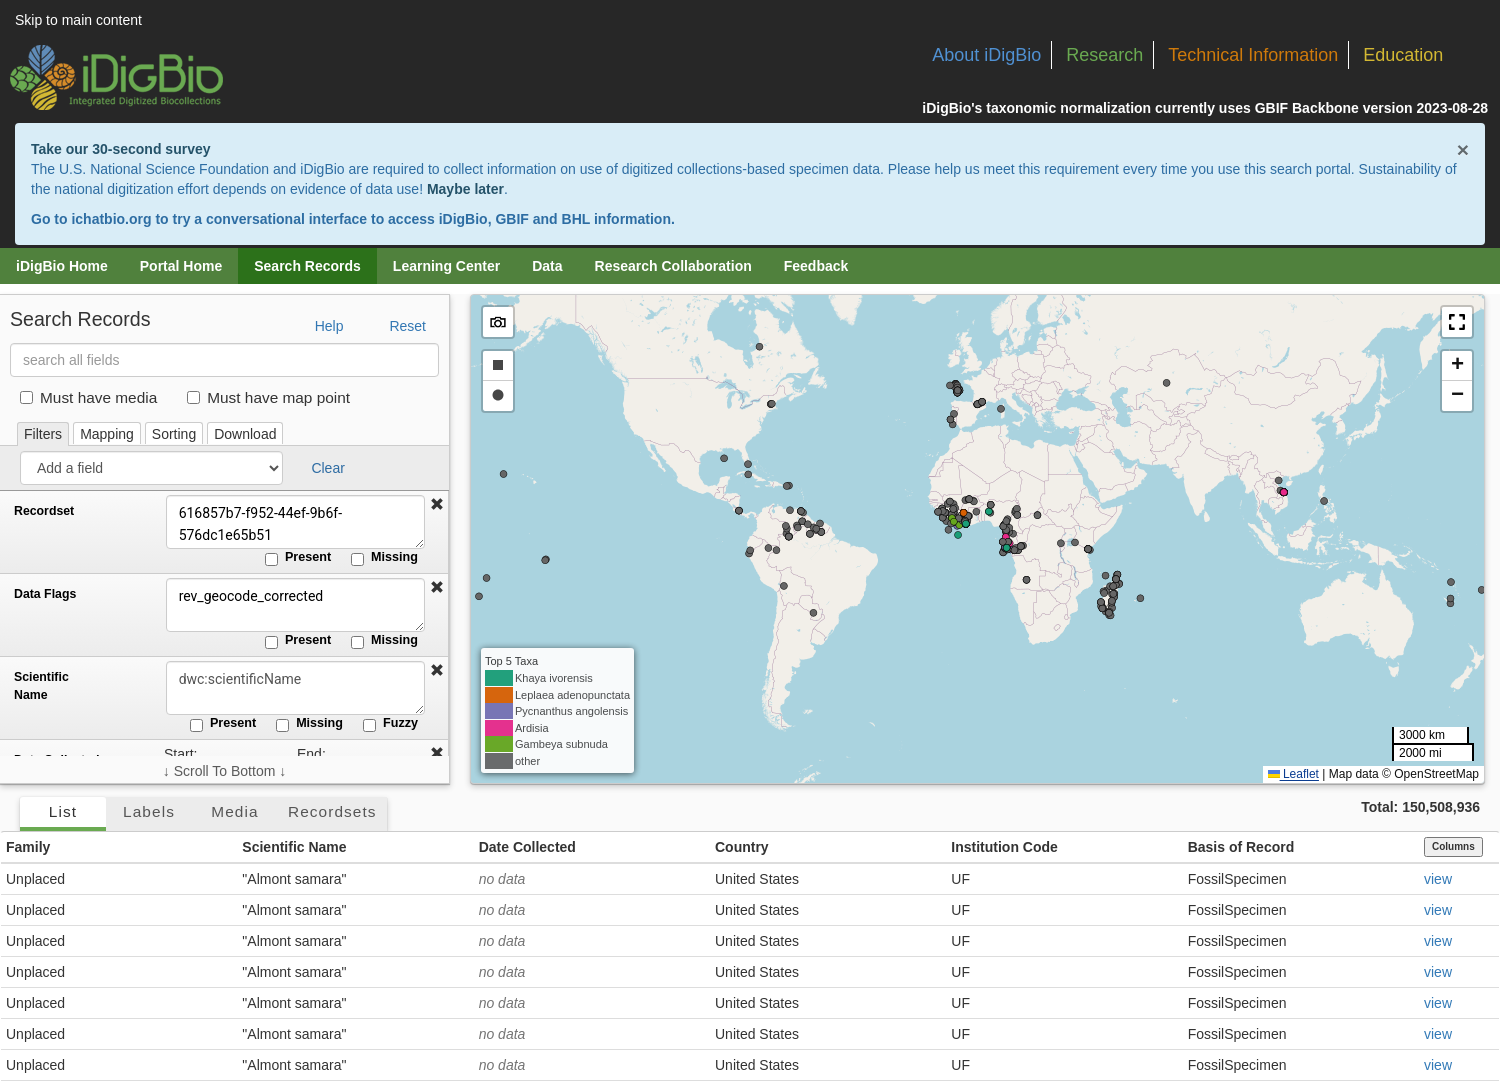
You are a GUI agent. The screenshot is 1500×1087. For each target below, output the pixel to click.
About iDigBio (986, 55)
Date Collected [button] (527, 847)
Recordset (44, 511)
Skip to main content (78, 20)
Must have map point (268, 397)
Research (1104, 55)
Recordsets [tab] (332, 811)
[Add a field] (151, 468)
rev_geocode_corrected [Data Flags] (295, 605)
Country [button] (742, 847)
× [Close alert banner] (1463, 149)
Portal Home (181, 266)
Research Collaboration (673, 266)
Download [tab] (245, 434)
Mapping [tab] (107, 434)
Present (298, 558)
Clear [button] (327, 468)
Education (1403, 55)
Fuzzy (390, 724)
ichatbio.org (111, 219)
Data (547, 266)
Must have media (88, 397)
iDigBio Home (62, 266)
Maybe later (465, 189)
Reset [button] (407, 326)
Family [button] (28, 847)
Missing (384, 558)
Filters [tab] (43, 434)
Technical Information (1253, 55)
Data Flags (45, 594)
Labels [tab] (149, 811)
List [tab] (63, 811)
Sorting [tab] (174, 434)
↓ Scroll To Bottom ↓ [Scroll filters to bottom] (224, 771)
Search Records (307, 266)
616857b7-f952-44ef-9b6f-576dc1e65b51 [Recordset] (295, 522)
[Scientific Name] (295, 688)
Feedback (816, 266)
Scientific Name (41, 686)
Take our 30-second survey (120, 149)
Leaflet (1293, 774)
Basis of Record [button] (1241, 847)
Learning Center (446, 266)
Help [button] (329, 326)
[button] (437, 505)
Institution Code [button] (1004, 847)
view (1438, 879)
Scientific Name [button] (294, 847)
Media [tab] (234, 811)
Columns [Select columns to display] (1453, 846)
